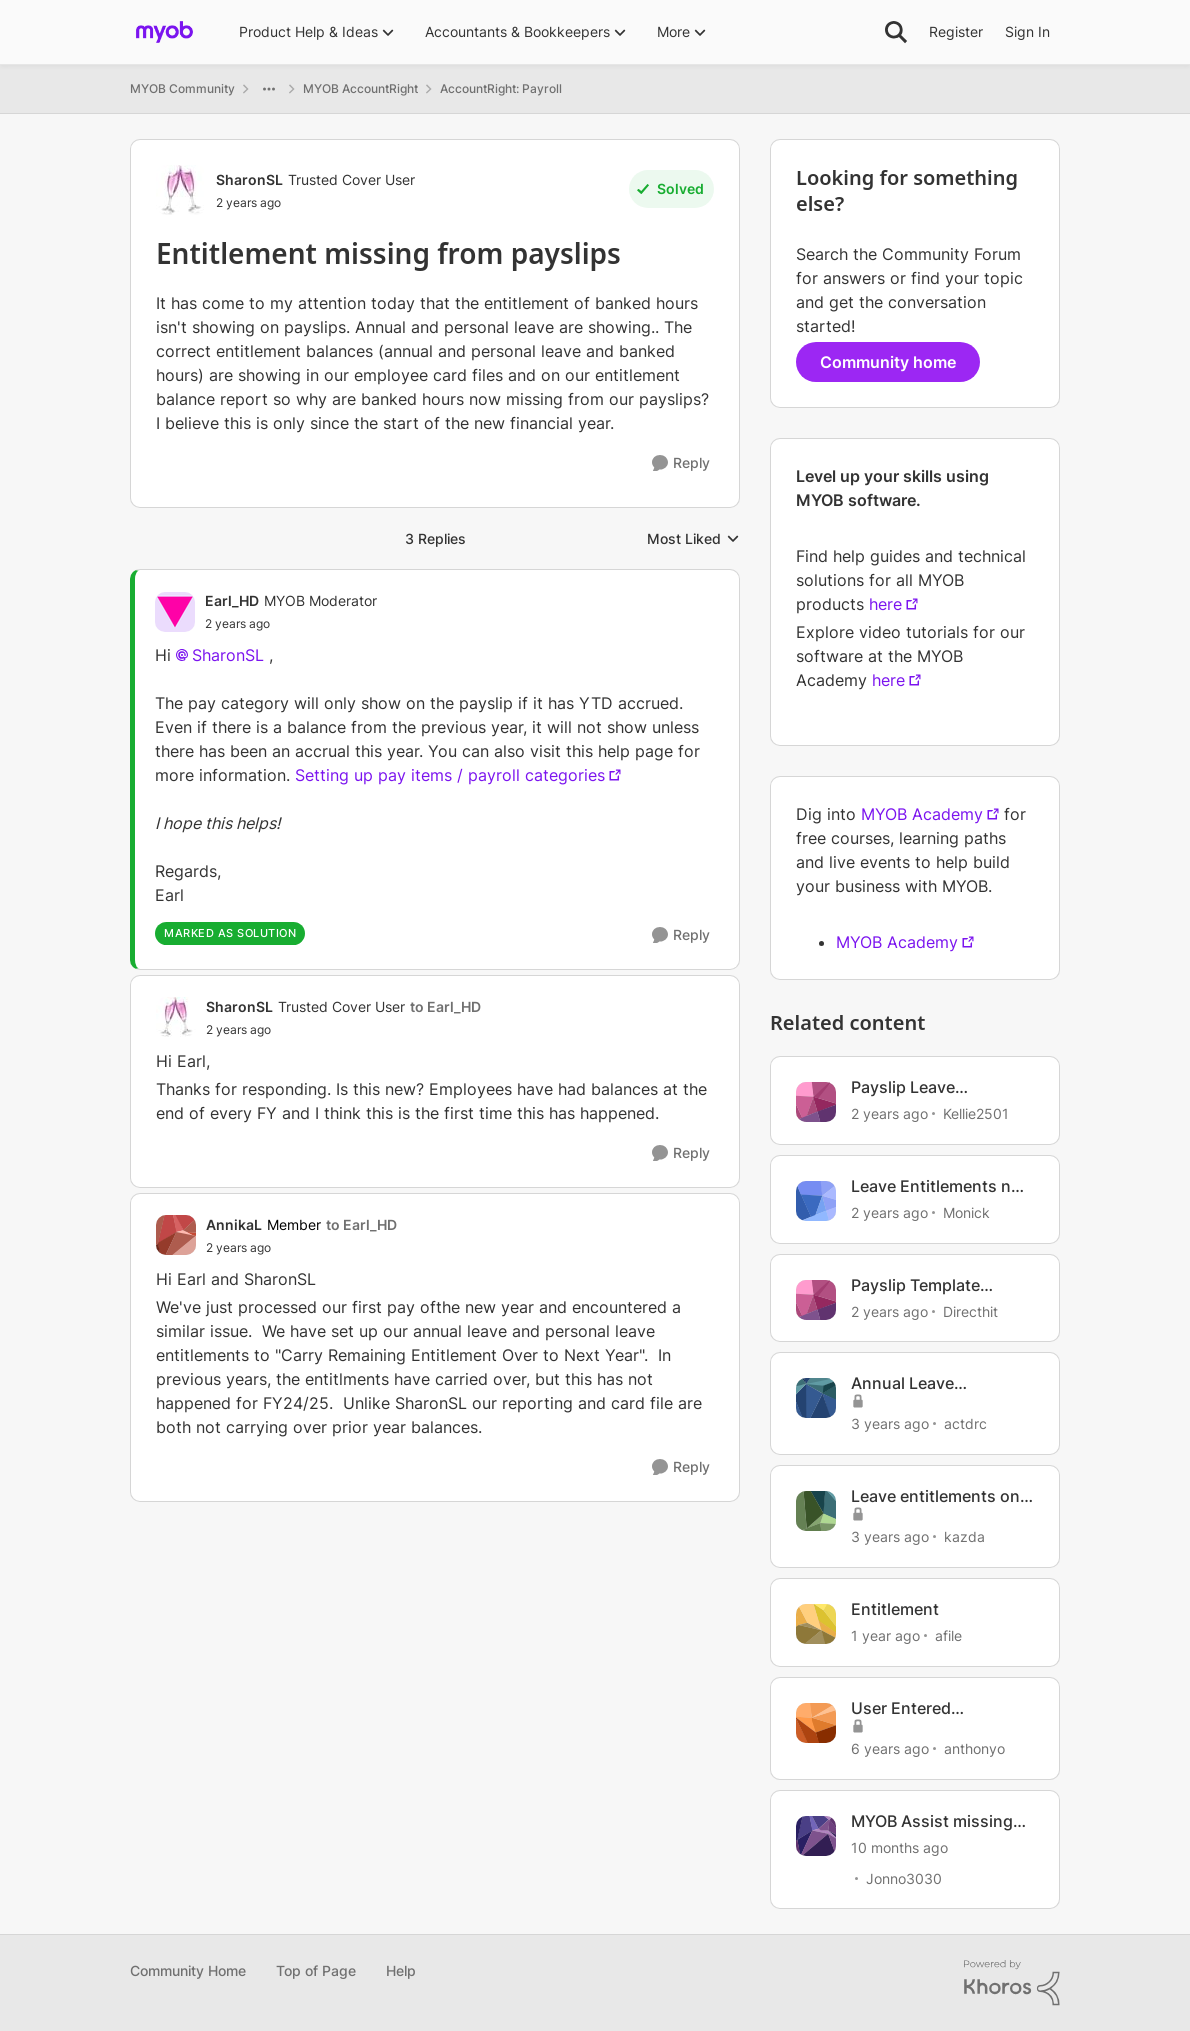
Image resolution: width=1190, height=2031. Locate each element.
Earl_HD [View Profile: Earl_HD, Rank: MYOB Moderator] (232, 600)
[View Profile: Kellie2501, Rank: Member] (816, 1102)
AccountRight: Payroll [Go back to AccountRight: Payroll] (501, 88)
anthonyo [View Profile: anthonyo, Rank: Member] (974, 1748)
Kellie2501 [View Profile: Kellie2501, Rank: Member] (976, 1113)
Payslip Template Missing (915, 1285)
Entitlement (895, 1609)
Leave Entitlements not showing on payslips (939, 1186)
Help (401, 1970)
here (885, 604)
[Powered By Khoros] (1012, 1983)
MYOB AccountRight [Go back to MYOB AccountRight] (360, 88)
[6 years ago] (890, 1748)
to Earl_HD (445, 1006)
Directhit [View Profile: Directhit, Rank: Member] (970, 1310)
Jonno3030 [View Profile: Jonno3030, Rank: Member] (904, 1877)
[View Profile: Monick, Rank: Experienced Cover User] (816, 1201)
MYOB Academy (922, 814)
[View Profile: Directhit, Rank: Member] (816, 1300)
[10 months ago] (899, 1846)
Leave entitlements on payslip (935, 1496)
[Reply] (681, 463)
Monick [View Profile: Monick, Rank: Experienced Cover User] (966, 1212)
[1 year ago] (885, 1635)
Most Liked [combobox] (693, 539)
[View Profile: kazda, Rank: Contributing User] (816, 1511)
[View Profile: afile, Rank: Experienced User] (816, 1624)
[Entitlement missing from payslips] (291, 624)
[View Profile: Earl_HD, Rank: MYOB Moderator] (175, 612)
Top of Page (316, 1970)
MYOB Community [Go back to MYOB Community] (182, 88)
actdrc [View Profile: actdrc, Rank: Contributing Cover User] (965, 1423)
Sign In (1027, 31)
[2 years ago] (889, 1113)
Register (956, 31)
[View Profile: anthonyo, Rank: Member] (816, 1723)
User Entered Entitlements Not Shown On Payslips (924, 1708)
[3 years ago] (890, 1423)
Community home (888, 362)
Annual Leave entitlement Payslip (924, 1383)
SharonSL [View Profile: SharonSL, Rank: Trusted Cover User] (249, 179)
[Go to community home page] (164, 32)
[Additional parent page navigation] (269, 89)
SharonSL (228, 655)
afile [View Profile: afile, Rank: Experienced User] (948, 1635)
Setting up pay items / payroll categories (450, 775)
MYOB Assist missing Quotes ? (932, 1821)
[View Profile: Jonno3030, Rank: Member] (816, 1836)
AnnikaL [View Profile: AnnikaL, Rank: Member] (234, 1224)
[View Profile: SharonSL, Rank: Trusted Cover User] (181, 190)
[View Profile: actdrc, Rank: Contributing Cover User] (816, 1398)
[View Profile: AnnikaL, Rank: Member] (176, 1235)
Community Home (188, 1970)
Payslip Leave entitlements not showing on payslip (925, 1087)
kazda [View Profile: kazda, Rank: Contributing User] (964, 1536)
